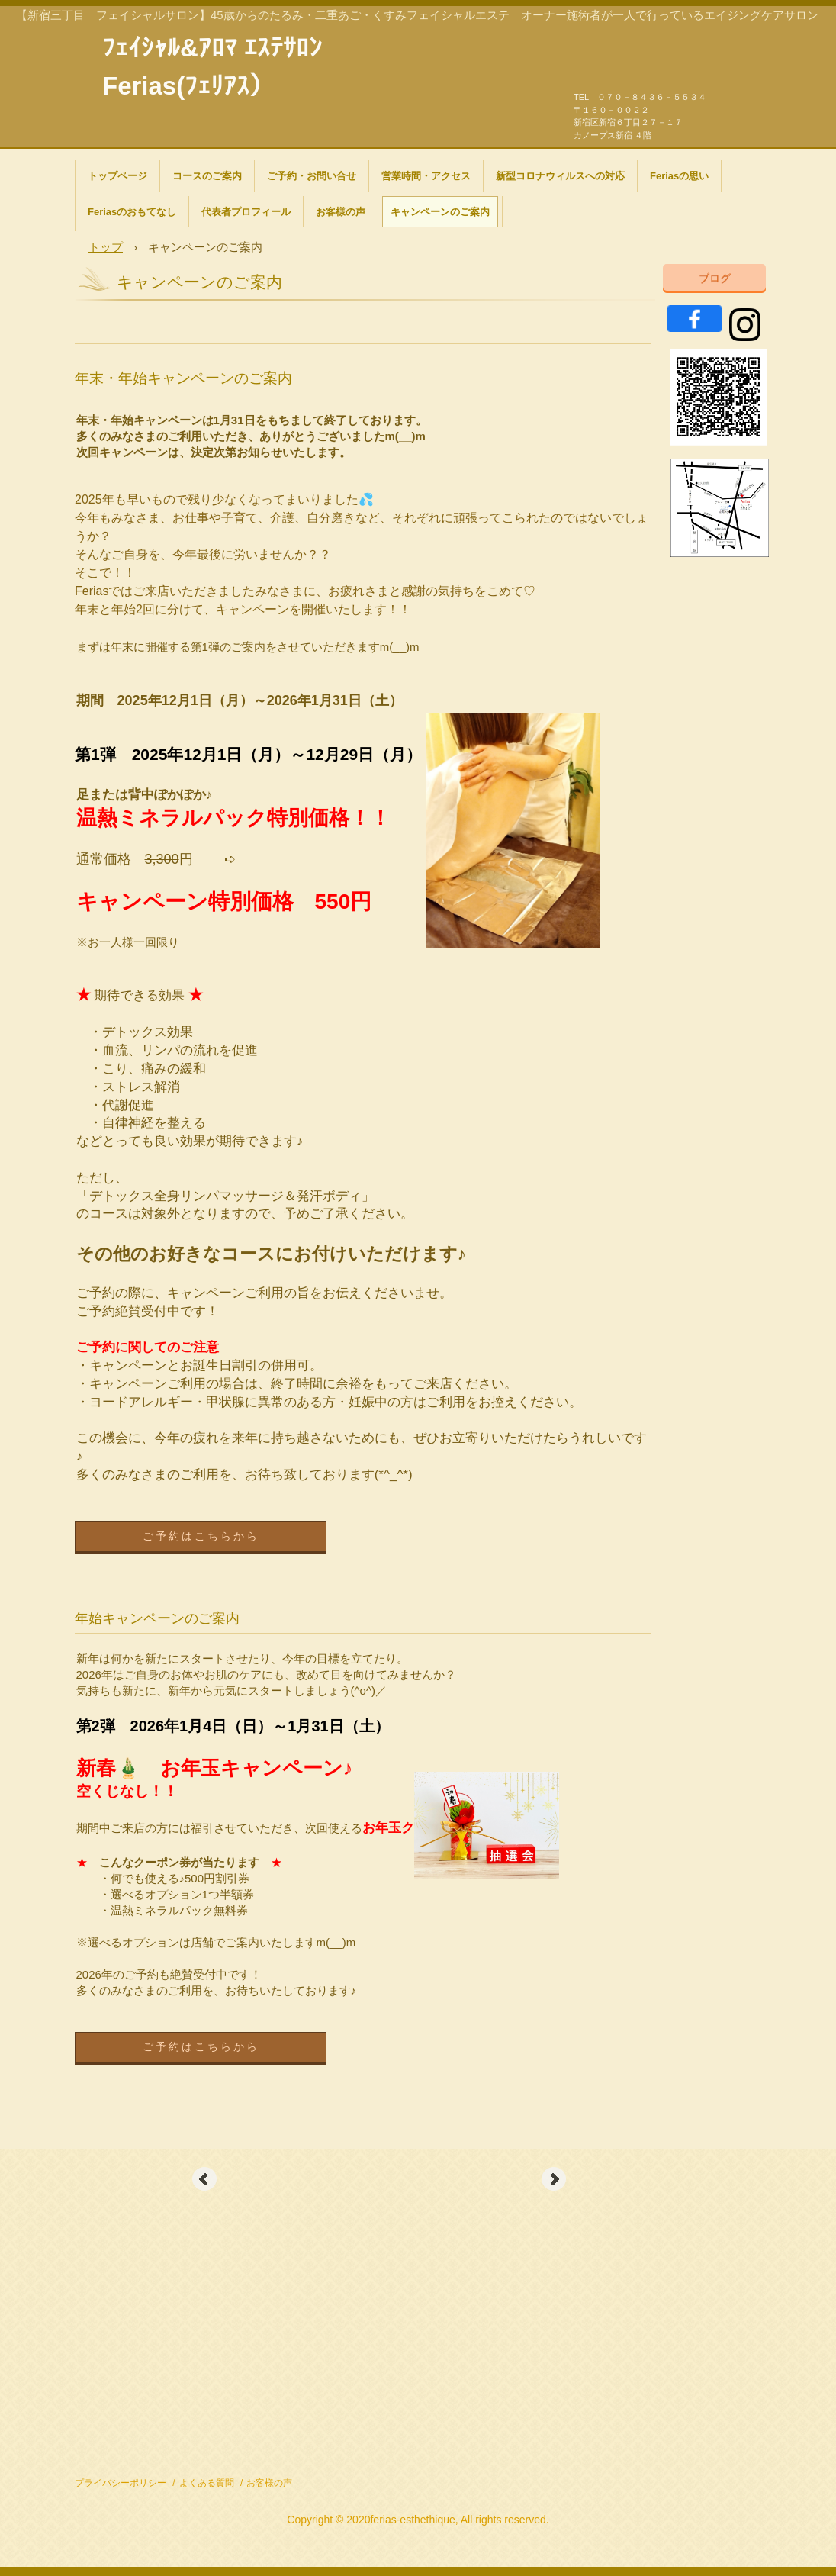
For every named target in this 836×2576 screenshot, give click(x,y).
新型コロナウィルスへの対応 (560, 176)
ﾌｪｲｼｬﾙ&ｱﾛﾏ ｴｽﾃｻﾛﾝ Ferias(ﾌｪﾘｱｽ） (212, 46)
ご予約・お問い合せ (311, 176)
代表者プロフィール (246, 211)
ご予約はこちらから (201, 1536)
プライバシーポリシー (120, 2483)
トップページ (117, 176)
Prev (204, 2179)
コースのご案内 (207, 176)
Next (554, 2179)
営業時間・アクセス (426, 176)
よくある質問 (206, 2483)
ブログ (715, 278)
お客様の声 (340, 211)
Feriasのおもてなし (132, 211)
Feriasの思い (679, 176)
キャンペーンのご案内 (440, 211)
